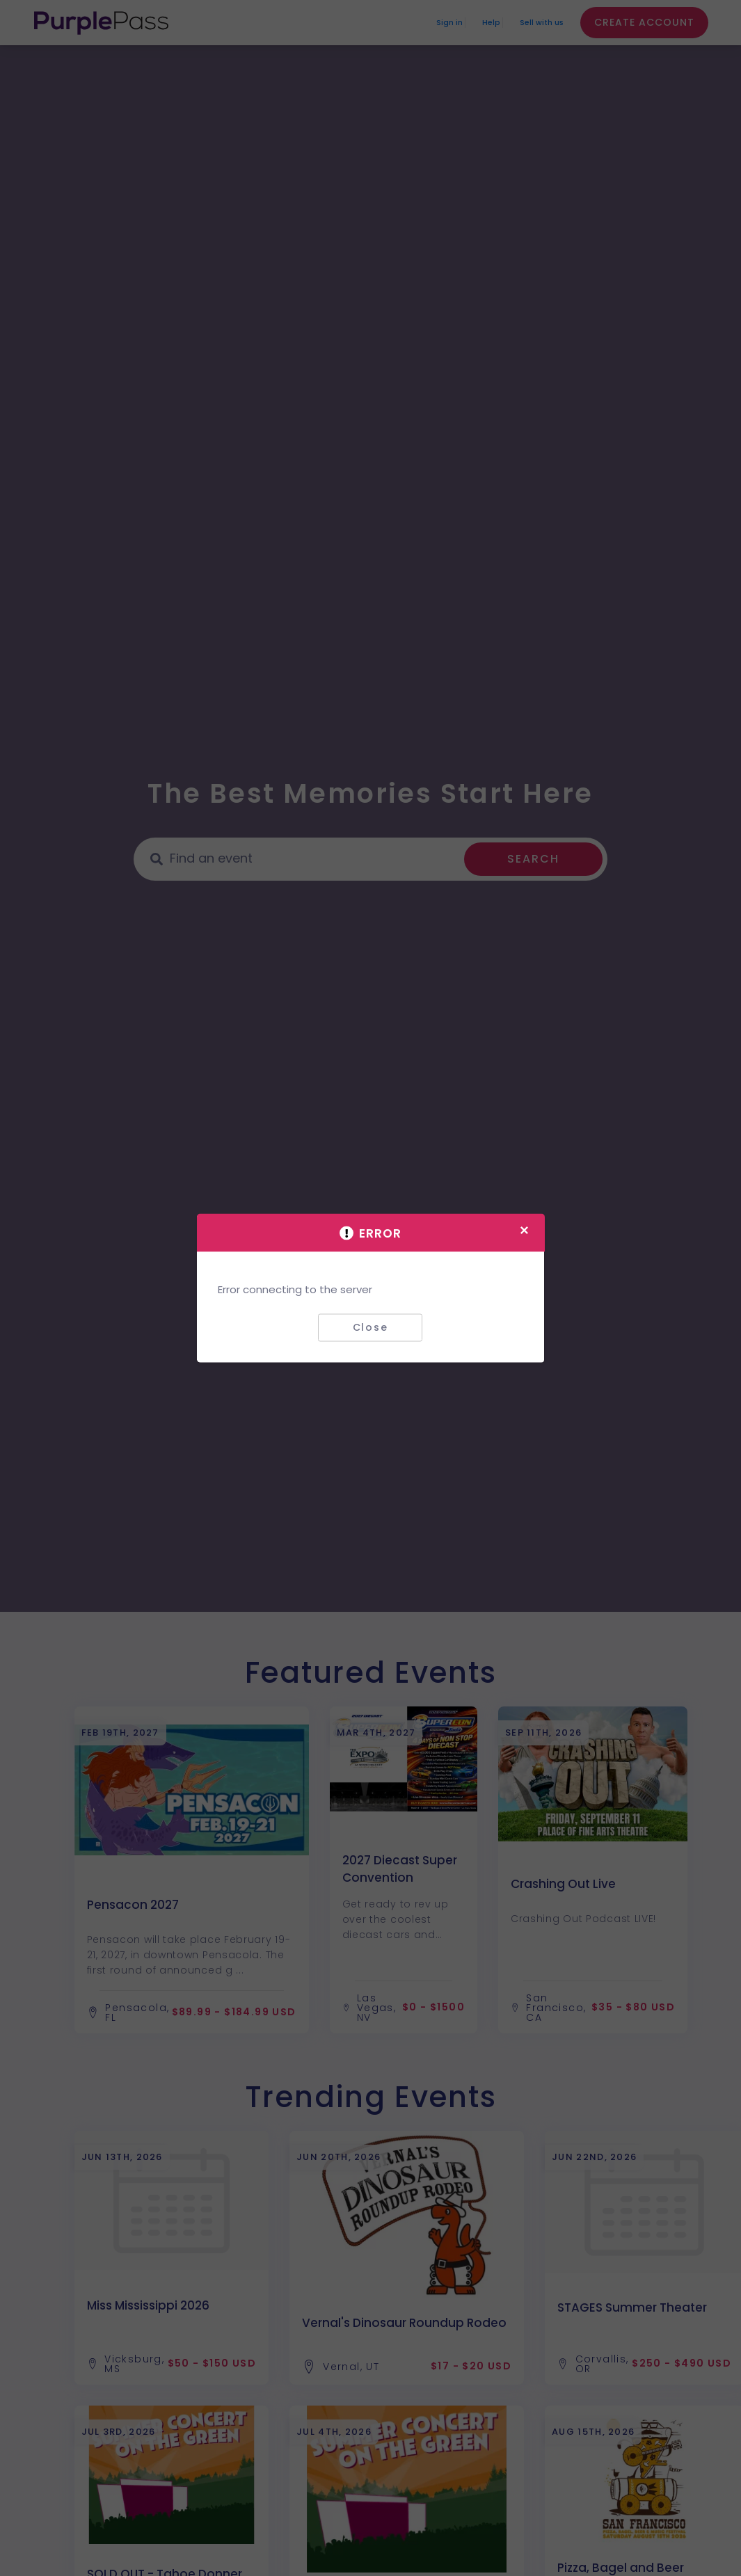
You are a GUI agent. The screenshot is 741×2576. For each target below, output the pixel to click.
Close (370, 1327)
